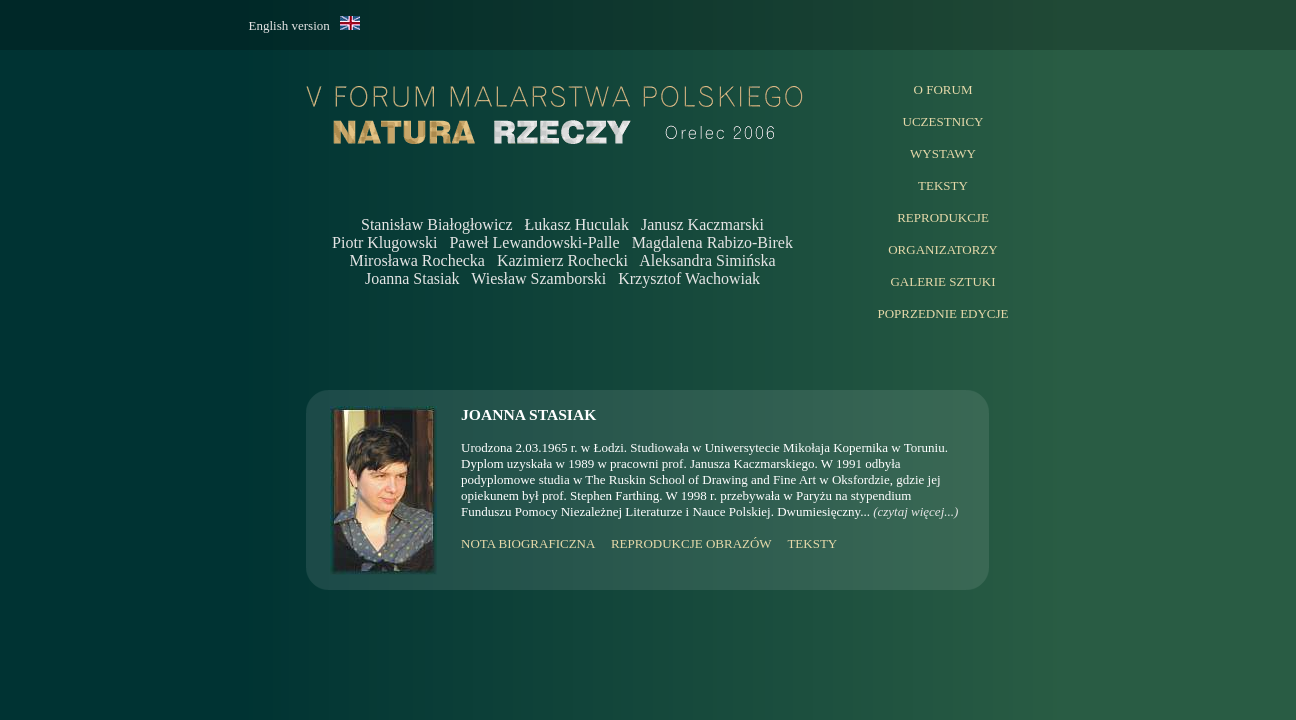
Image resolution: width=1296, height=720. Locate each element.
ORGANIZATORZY (943, 249)
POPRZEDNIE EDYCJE (942, 313)
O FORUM (943, 89)
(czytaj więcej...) (915, 511)
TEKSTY (943, 185)
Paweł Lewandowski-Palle (534, 242)
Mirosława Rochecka (417, 260)
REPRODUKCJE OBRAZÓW (691, 543)
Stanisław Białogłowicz (437, 224)
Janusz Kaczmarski (702, 224)
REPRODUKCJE (943, 217)
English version (294, 25)
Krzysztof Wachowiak (689, 278)
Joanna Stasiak (412, 278)
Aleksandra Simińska (707, 260)
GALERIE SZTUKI (942, 281)
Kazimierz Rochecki (562, 260)
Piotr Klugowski (384, 242)
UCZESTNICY (943, 121)
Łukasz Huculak (577, 224)
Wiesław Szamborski (538, 278)
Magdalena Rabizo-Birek (712, 242)
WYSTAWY (943, 153)
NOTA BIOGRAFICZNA (528, 543)
